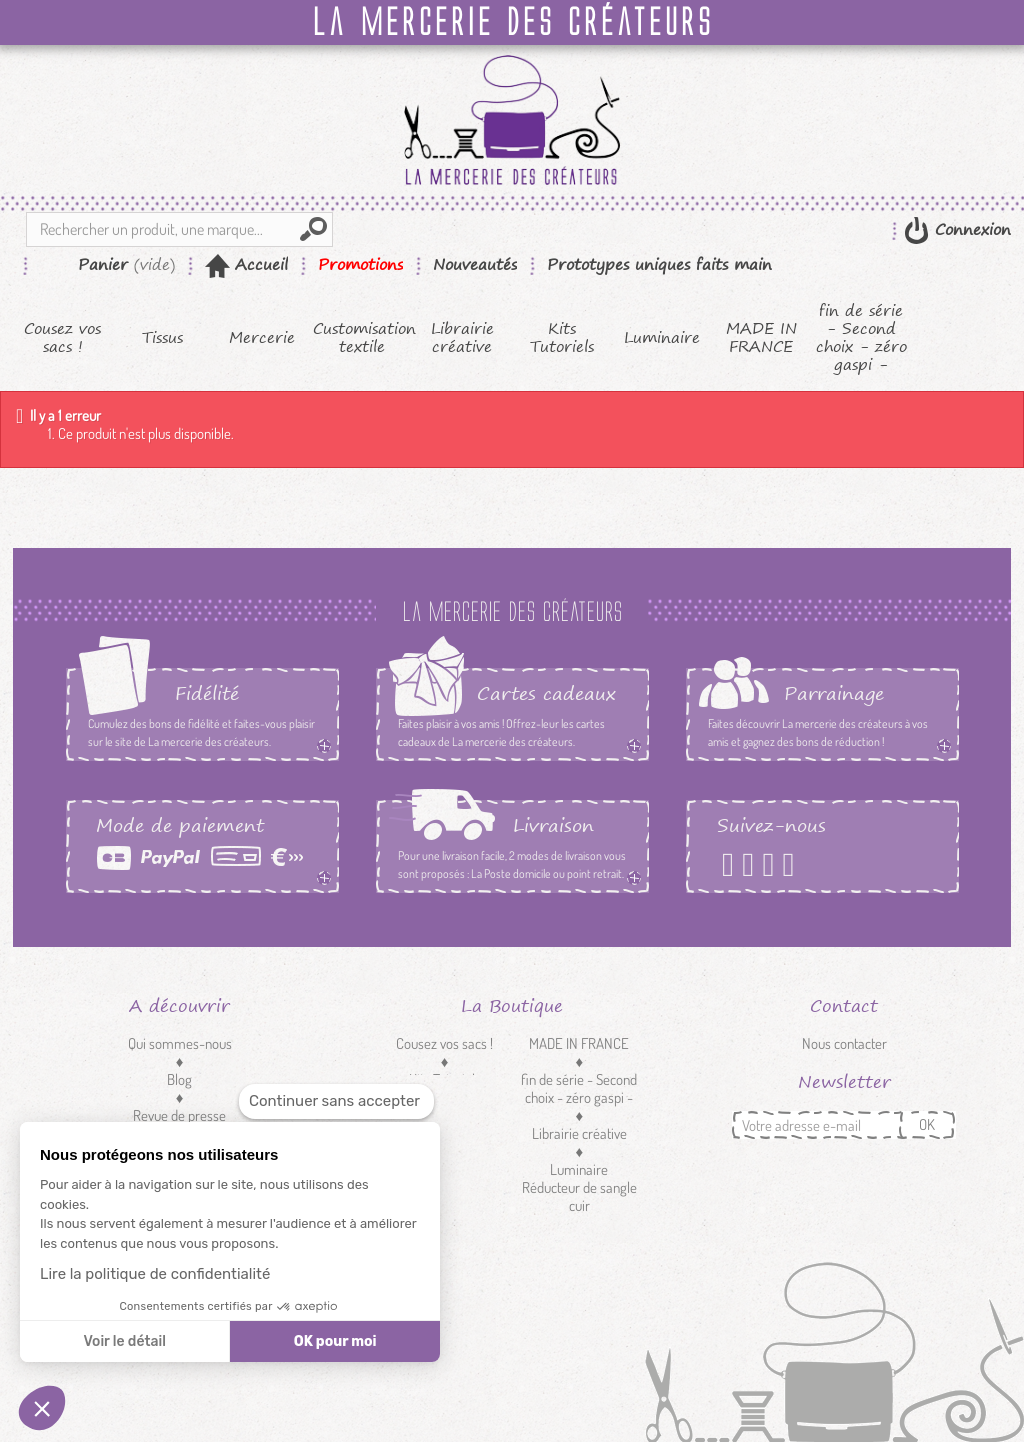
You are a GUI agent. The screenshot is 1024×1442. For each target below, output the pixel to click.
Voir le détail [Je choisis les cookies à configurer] (124, 1341)
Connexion (970, 229)
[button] (42, 1408)
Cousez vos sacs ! (62, 338)
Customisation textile (362, 338)
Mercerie (262, 338)
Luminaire (662, 338)
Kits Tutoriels (562, 338)
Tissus (162, 338)
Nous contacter (844, 1043)
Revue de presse (179, 1115)
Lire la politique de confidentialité (155, 1274)
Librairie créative (462, 338)
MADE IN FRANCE (761, 338)
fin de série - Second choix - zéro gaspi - (861, 338)
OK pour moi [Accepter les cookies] (335, 1341)
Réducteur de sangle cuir (579, 1196)
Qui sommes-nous (180, 1043)
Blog (179, 1079)
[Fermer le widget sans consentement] (336, 1101)
